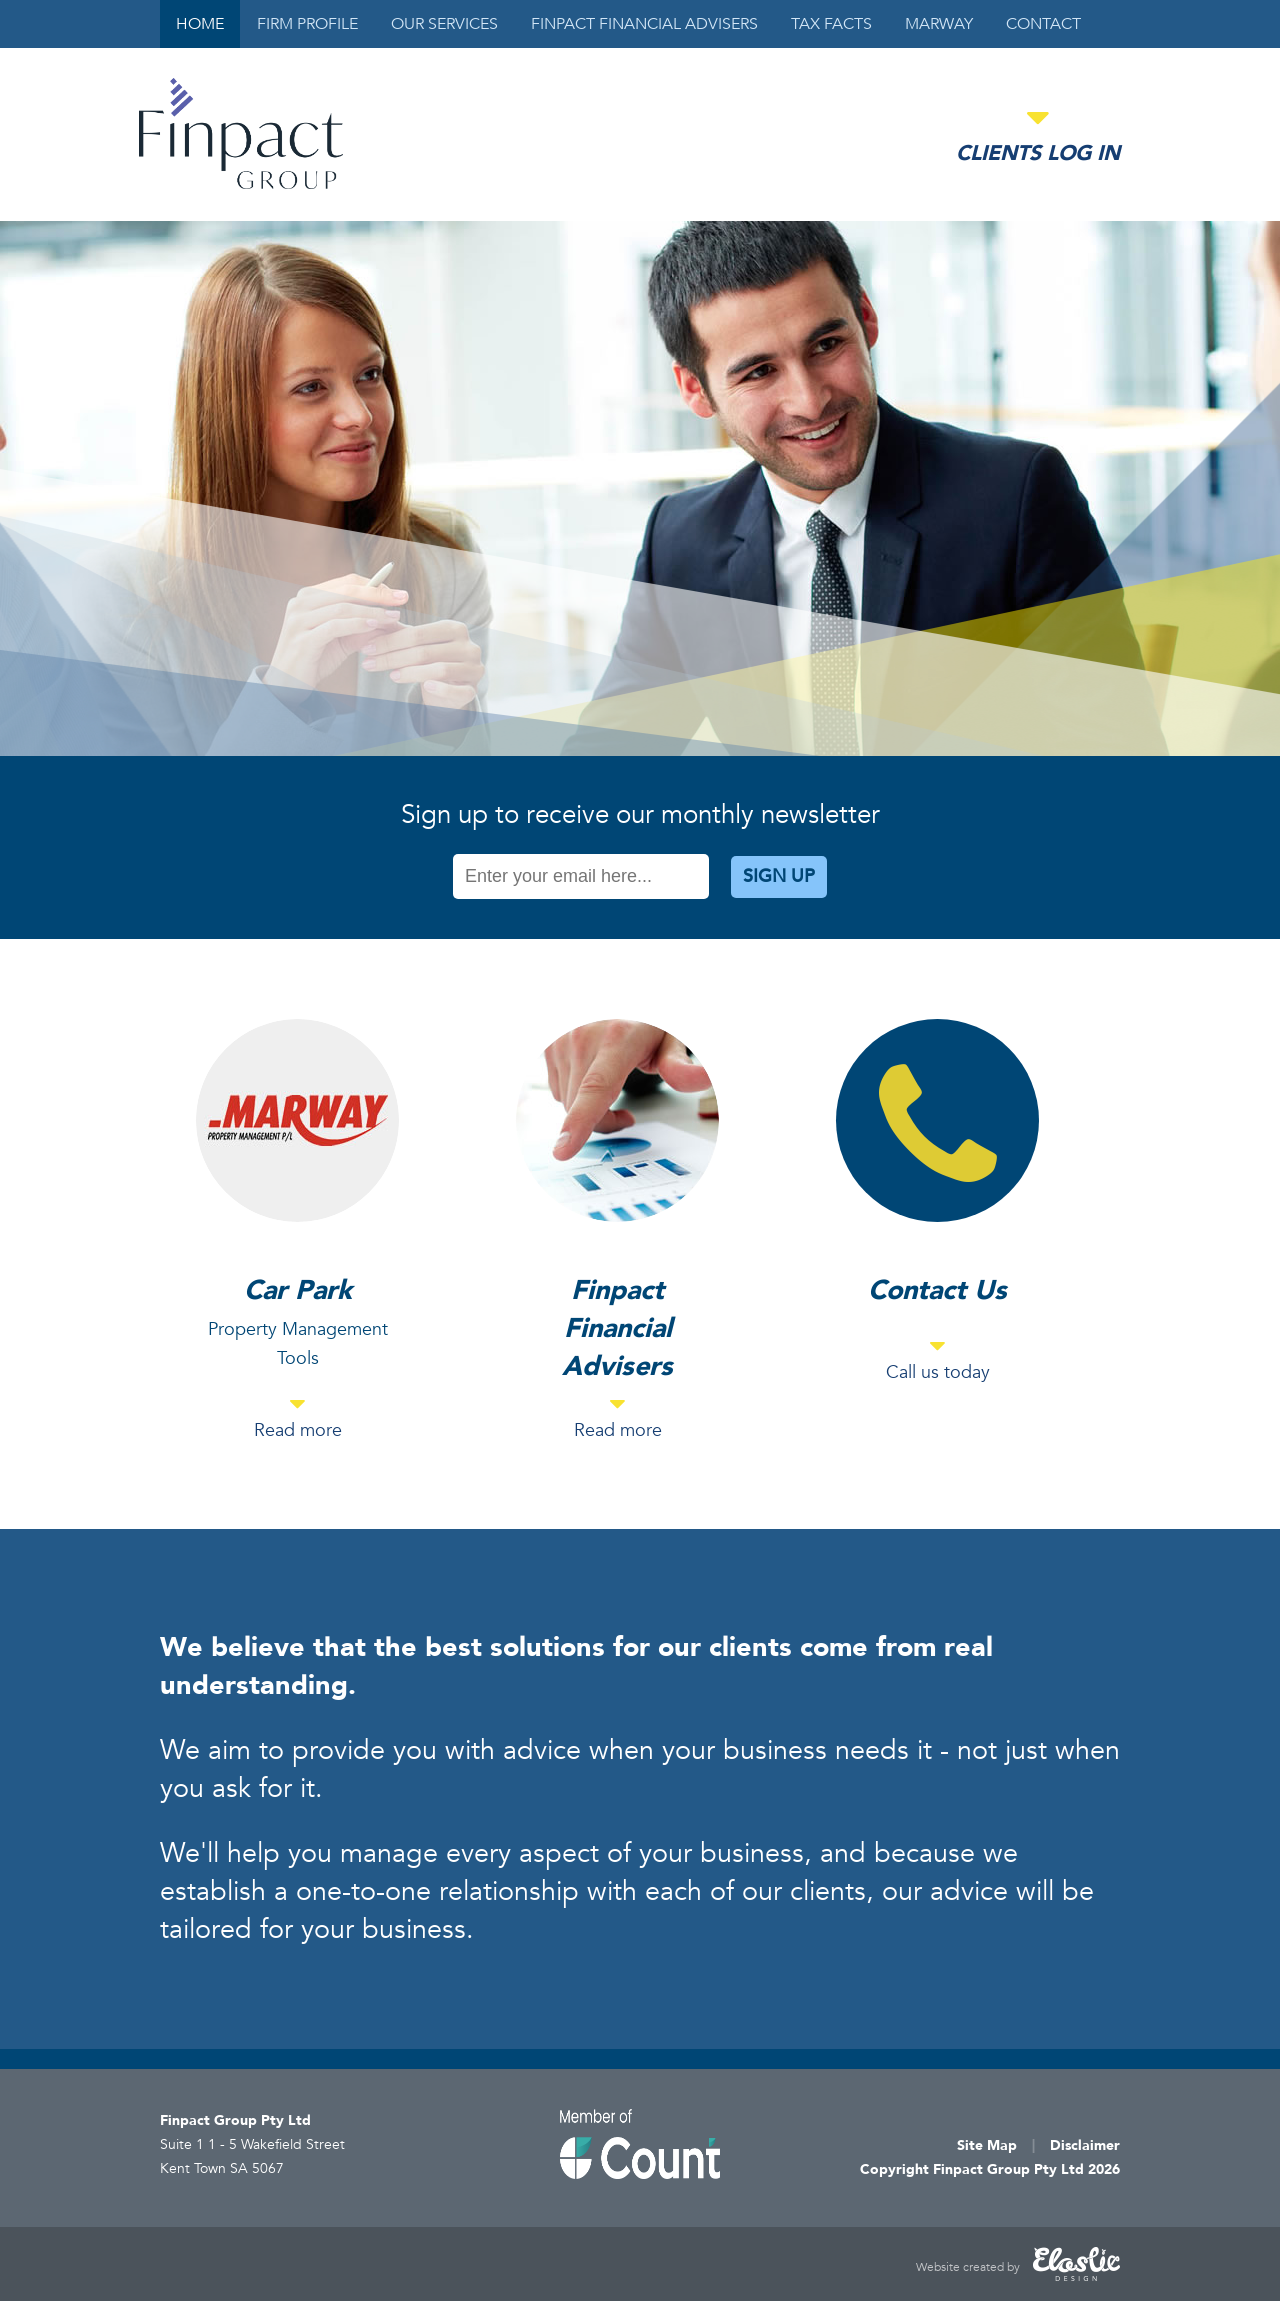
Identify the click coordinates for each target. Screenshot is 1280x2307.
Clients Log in (1038, 153)
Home (200, 24)
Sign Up (779, 876)
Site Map (987, 2145)
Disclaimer (1085, 2145)
